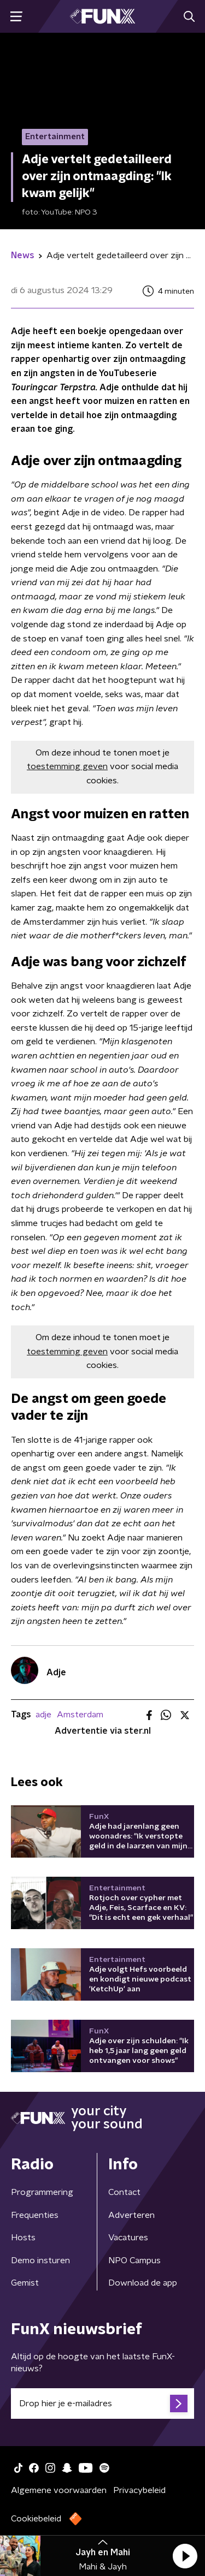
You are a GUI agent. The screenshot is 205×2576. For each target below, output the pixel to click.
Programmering (42, 2192)
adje (43, 1714)
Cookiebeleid (36, 2518)
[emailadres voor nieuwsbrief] (102, 2403)
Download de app (142, 2282)
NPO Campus (134, 2260)
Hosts (23, 2237)
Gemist (25, 2282)
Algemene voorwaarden (59, 2490)
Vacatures (128, 2237)
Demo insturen (40, 2260)
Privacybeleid (139, 2490)
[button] (184, 2555)
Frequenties (34, 2215)
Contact (124, 2192)
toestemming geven (67, 766)
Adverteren (131, 2215)
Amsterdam (80, 1714)
